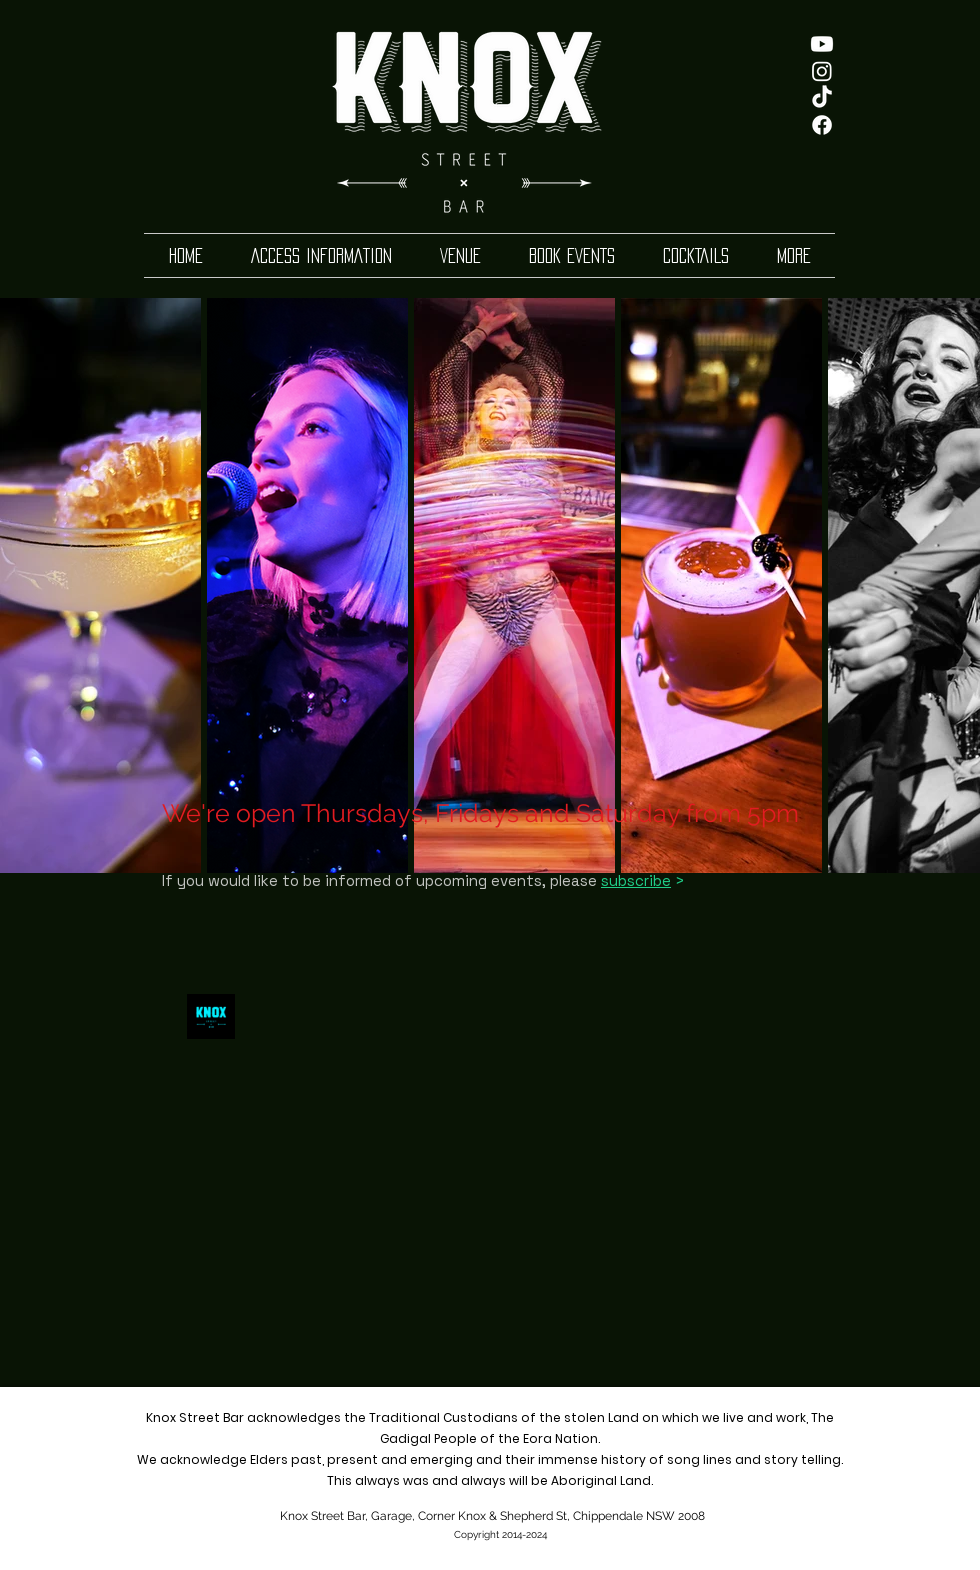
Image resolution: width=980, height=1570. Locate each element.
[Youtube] (822, 44)
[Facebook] (822, 125)
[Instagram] (822, 71)
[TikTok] (822, 98)
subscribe (636, 880)
